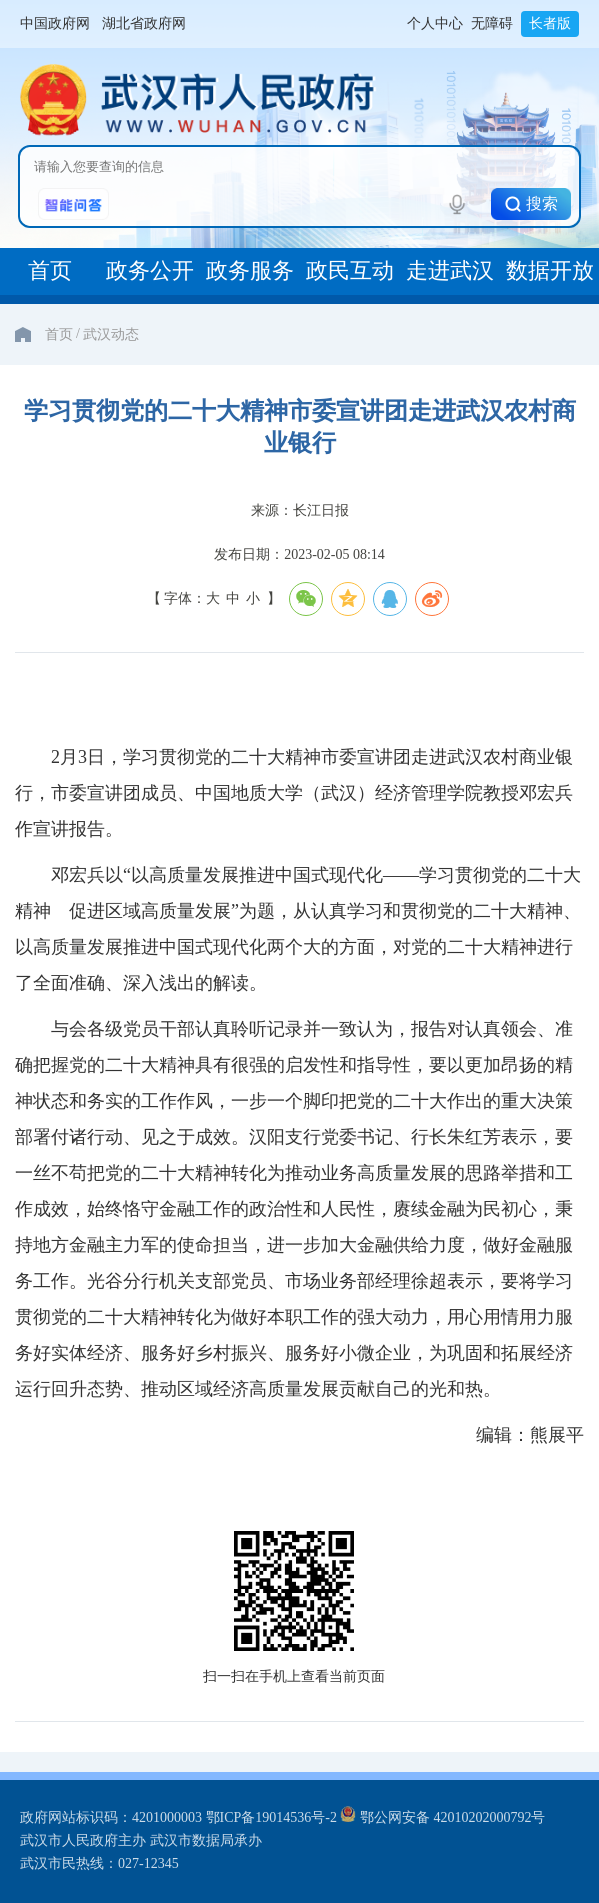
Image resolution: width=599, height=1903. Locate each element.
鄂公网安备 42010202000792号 (442, 1817)
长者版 (550, 23)
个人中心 (435, 23)
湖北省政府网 (144, 23)
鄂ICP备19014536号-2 (271, 1817)
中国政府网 (55, 23)
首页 (59, 334)
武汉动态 (111, 334)
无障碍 (492, 23)
